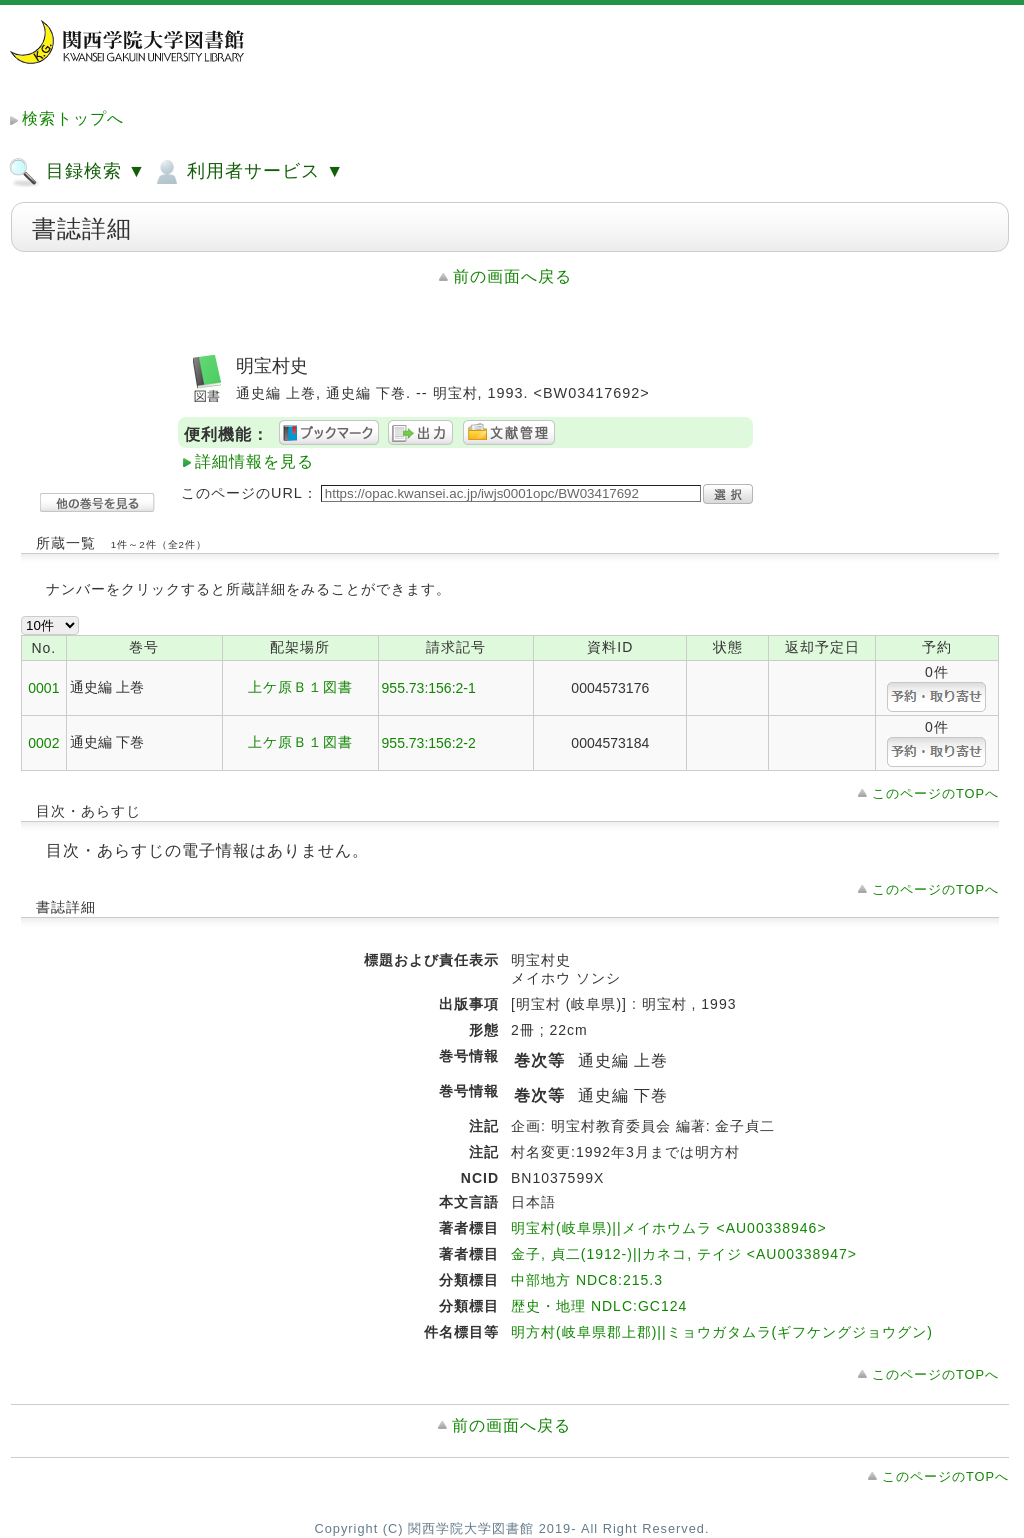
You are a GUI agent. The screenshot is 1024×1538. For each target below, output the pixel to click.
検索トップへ (73, 118)
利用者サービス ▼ (247, 172)
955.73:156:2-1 (429, 688)
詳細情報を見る (254, 461)
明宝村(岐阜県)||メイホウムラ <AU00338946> (669, 1228)
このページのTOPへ (935, 793)
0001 (43, 688)
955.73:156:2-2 (429, 743)
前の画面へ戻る (512, 276)
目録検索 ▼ (77, 172)
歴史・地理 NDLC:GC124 (599, 1306)
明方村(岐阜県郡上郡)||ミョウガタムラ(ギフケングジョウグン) (722, 1332)
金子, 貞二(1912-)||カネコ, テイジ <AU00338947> (684, 1254)
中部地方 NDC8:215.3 (587, 1280)
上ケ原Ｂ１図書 (300, 687)
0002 (43, 743)
